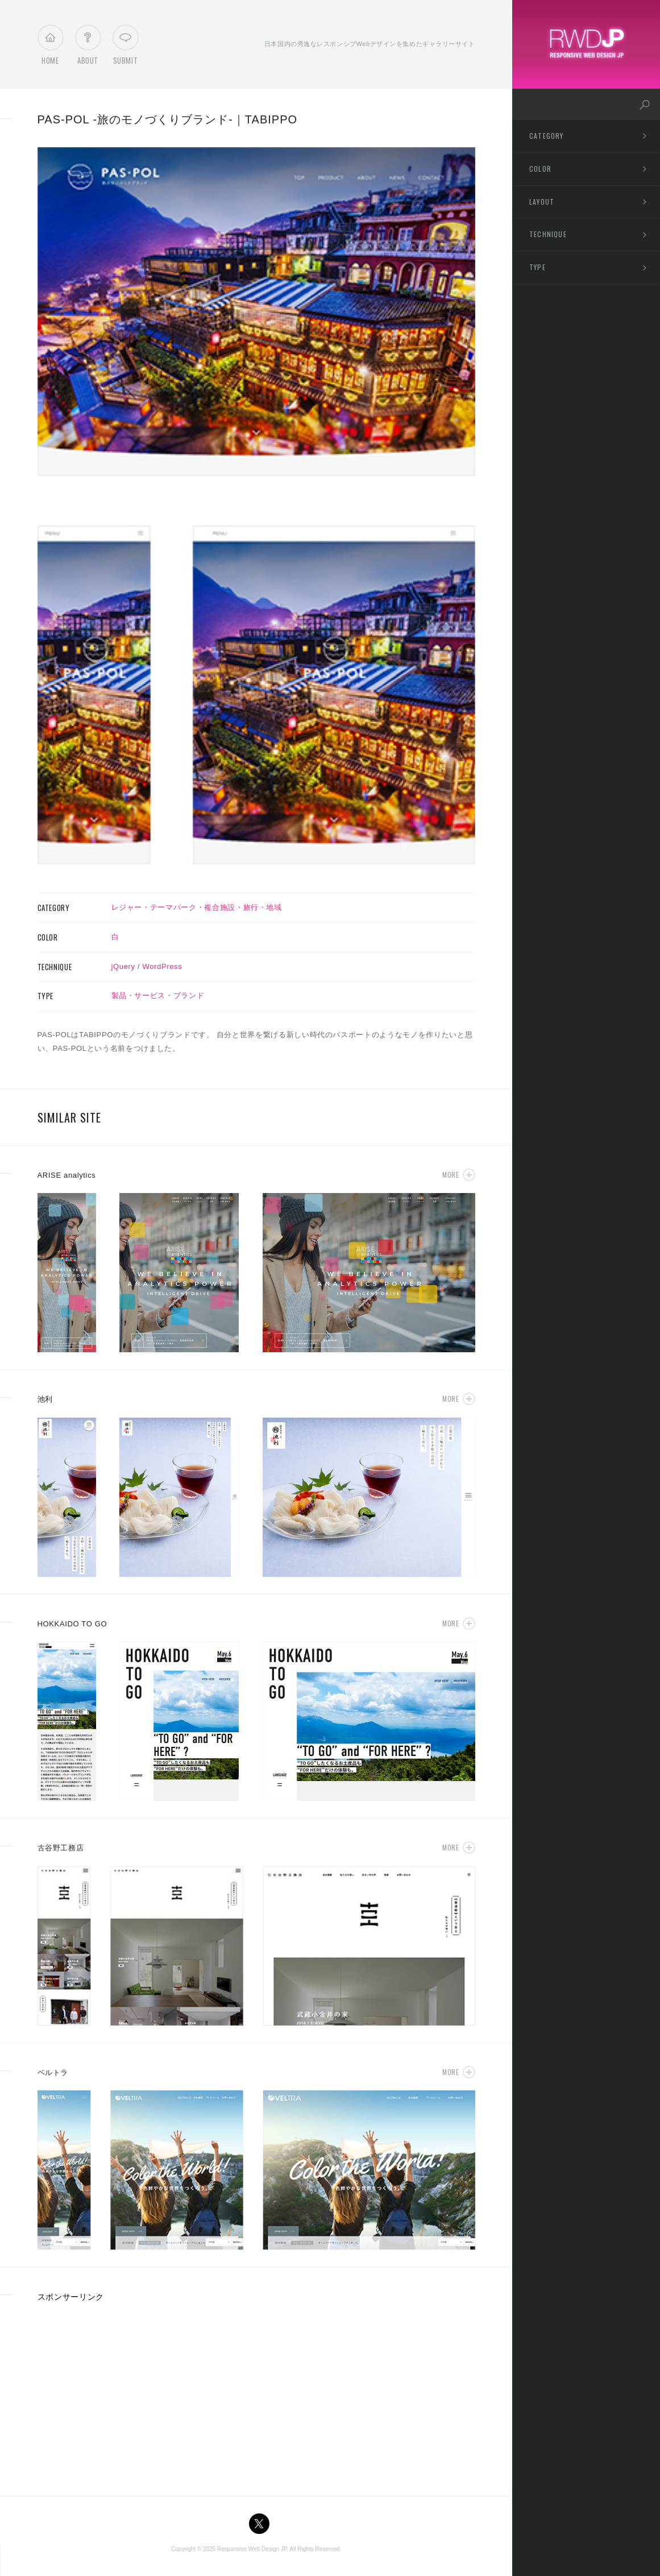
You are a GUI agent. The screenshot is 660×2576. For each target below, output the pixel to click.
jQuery (123, 966)
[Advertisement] (133, 2395)
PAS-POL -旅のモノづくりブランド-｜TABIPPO (168, 119)
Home (50, 47)
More (450, 1174)
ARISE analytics (67, 1175)
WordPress (162, 966)
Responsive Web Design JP (252, 2549)
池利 (45, 1399)
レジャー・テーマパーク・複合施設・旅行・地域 (196, 907)
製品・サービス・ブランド (158, 995)
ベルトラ (53, 2072)
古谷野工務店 (61, 1848)
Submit (125, 47)
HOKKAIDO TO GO (72, 1624)
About (87, 47)
